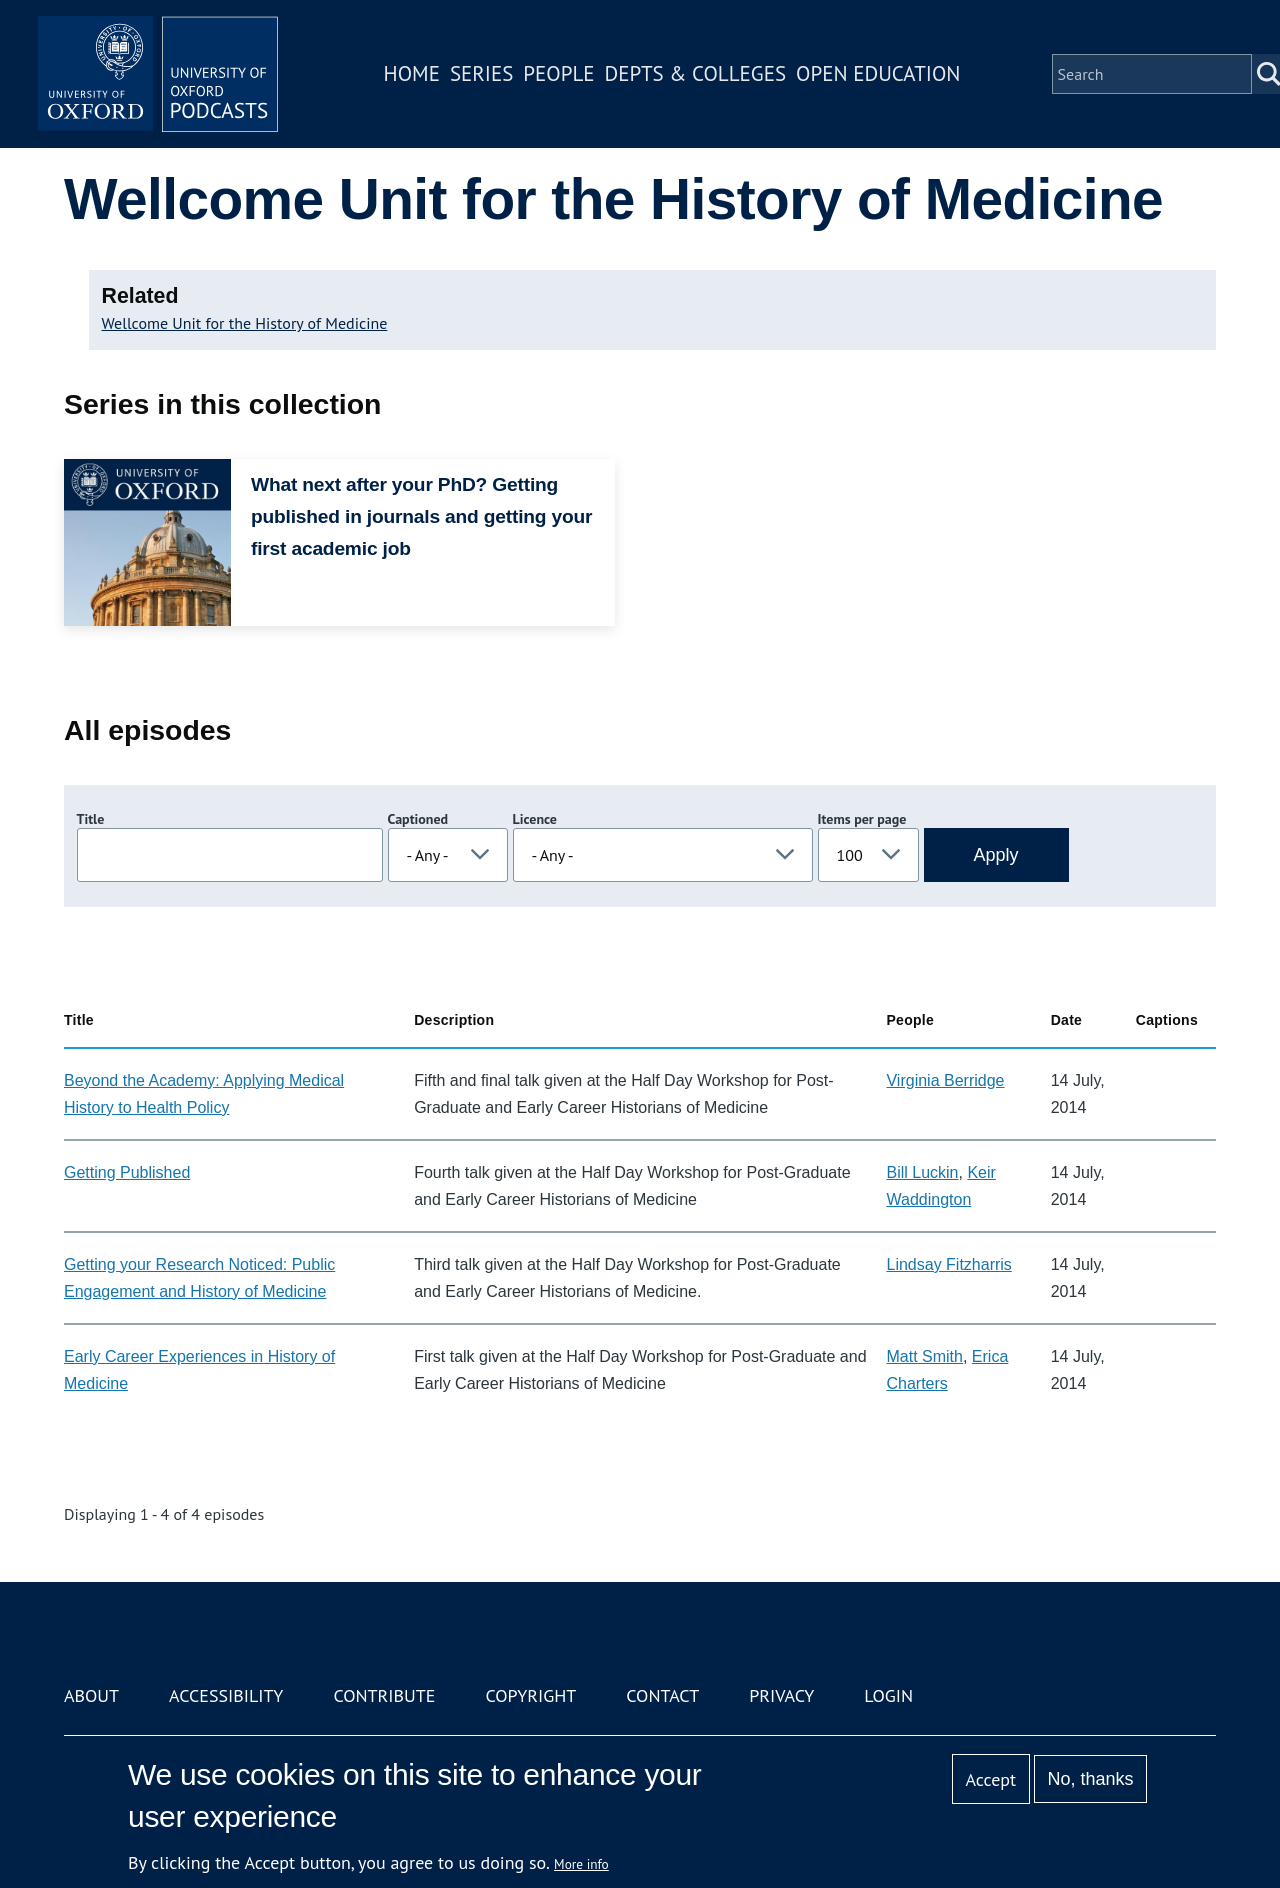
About (91, 1695)
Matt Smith (924, 1356)
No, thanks (1090, 1779)
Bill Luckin (922, 1172)
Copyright (530, 1695)
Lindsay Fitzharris (948, 1264)
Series (481, 73)
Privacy (781, 1695)
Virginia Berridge (945, 1080)
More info (581, 1864)
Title (91, 819)
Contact (662, 1695)
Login (888, 1695)
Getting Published (127, 1172)
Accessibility (226, 1695)
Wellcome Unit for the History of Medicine (245, 323)
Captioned (418, 819)
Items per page (862, 819)
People (558, 73)
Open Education (878, 73)
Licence (535, 819)
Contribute (384, 1695)
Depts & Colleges (696, 73)
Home (412, 73)
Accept (990, 1779)
